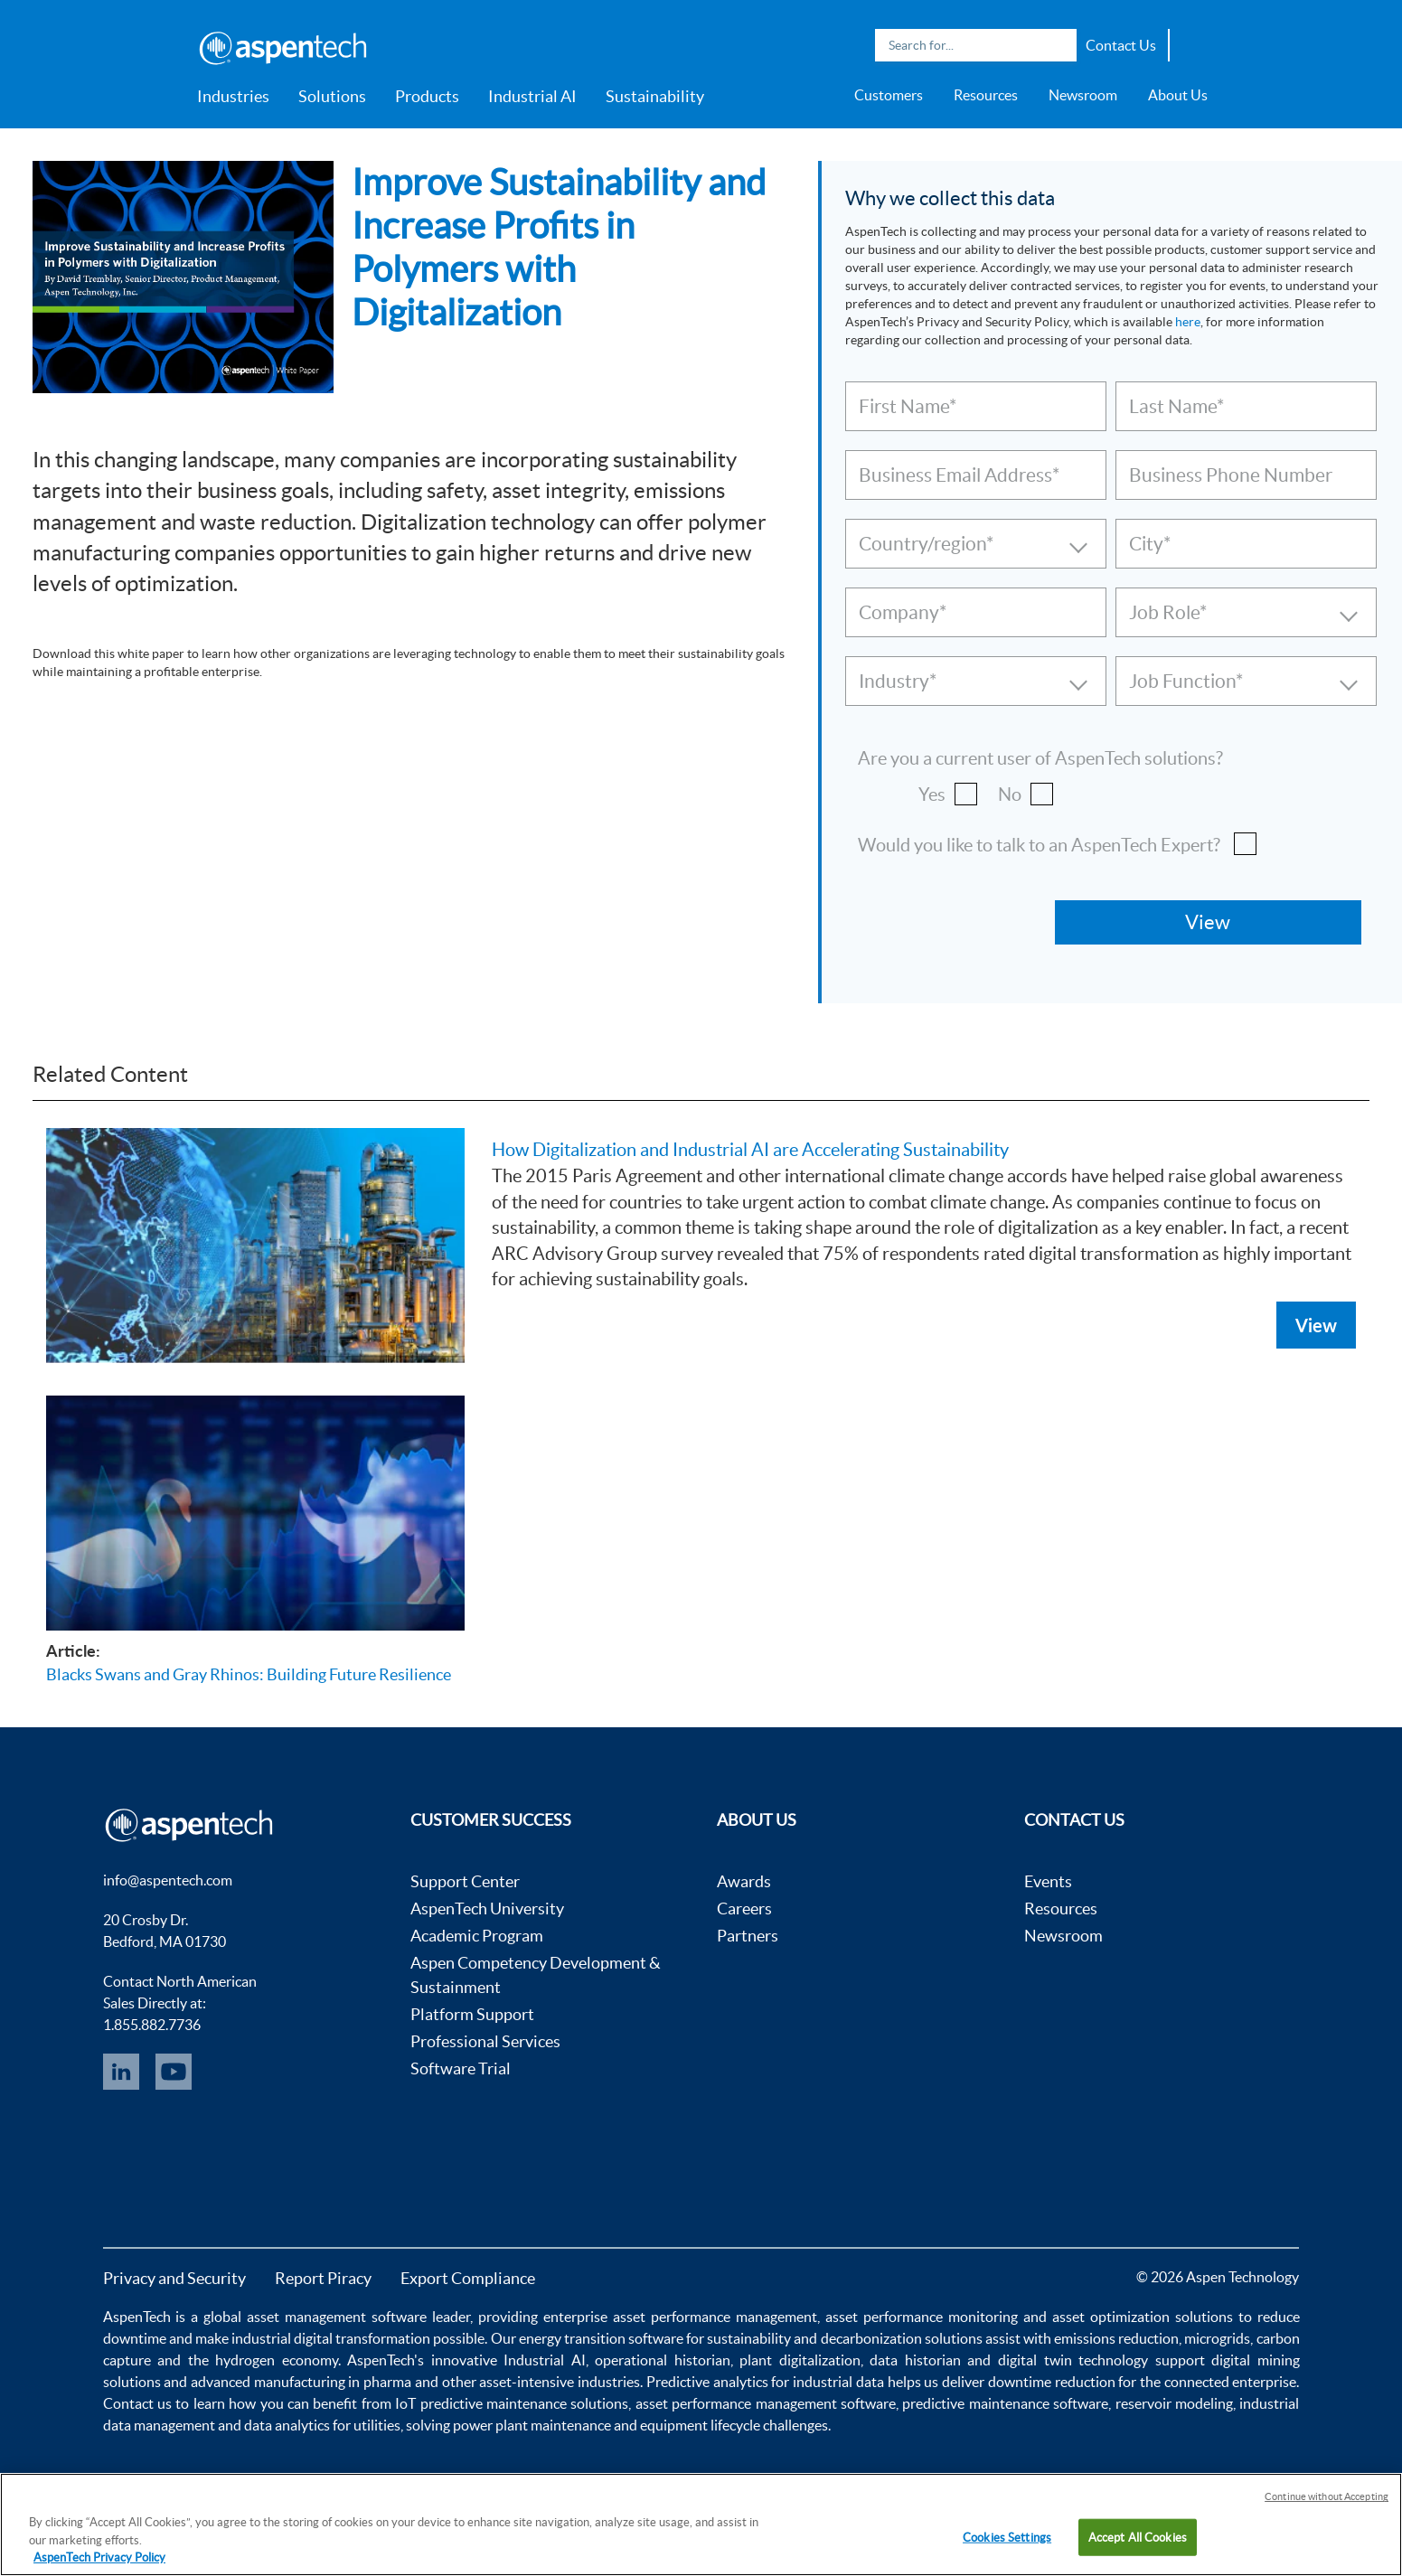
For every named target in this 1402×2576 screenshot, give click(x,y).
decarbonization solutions (902, 2338)
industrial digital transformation (330, 2338)
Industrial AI (532, 96)
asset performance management (715, 2316)
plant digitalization (800, 2360)
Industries (233, 96)
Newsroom (1083, 95)
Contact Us (1121, 45)
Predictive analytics (707, 2382)
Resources (986, 95)
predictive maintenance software (1003, 2403)
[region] (701, 2524)
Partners (747, 1935)
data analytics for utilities (322, 2425)
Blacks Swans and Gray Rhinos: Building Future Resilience (248, 1674)
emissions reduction (1116, 2338)
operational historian (662, 2360)
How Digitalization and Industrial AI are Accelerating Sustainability (750, 1150)
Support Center (465, 1881)
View (1316, 1325)
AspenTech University (487, 1908)
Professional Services (485, 2041)
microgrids (1217, 2338)
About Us (1178, 95)
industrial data (838, 2382)
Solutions (332, 96)
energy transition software (601, 2338)
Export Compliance (467, 2278)
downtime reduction (1051, 2382)
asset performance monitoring (921, 2316)
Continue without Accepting (1326, 2496)
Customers (888, 95)
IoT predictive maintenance (481, 2403)
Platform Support (472, 2014)
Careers (744, 1908)
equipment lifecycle (700, 2425)
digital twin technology (1073, 2360)
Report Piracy (323, 2278)
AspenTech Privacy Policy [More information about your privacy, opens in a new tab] (99, 2557)
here (1187, 322)
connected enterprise (1230, 2382)
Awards (744, 1881)
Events (1048, 1881)
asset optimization (1111, 2316)
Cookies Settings (1007, 2536)
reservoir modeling (1174, 2403)
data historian (915, 2360)
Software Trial (460, 2068)
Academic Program (476, 1935)
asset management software (337, 2316)
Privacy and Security (174, 2278)
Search (1058, 45)
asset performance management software (765, 2403)
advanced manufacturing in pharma (301, 2382)
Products (427, 96)
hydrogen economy (276, 2360)
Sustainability (655, 96)
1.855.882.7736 (152, 2025)
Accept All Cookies (1137, 2536)
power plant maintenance (532, 2425)
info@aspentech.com (167, 1880)
